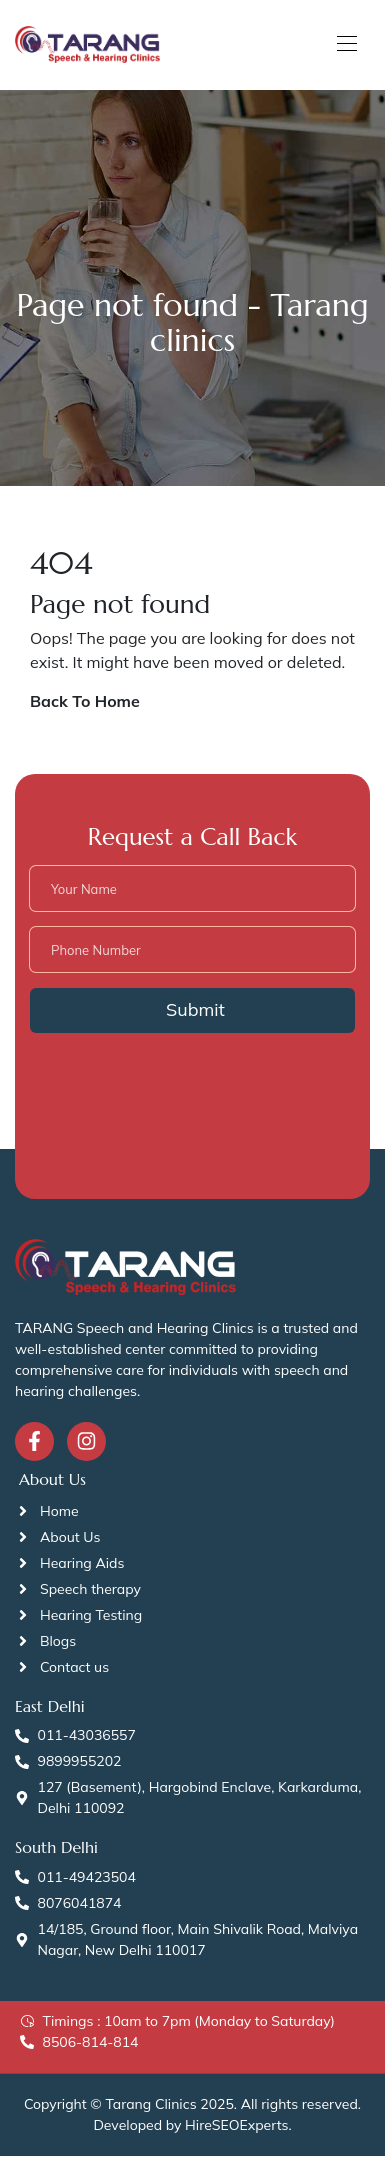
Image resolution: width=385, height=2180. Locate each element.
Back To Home (85, 701)
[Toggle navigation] (345, 43)
